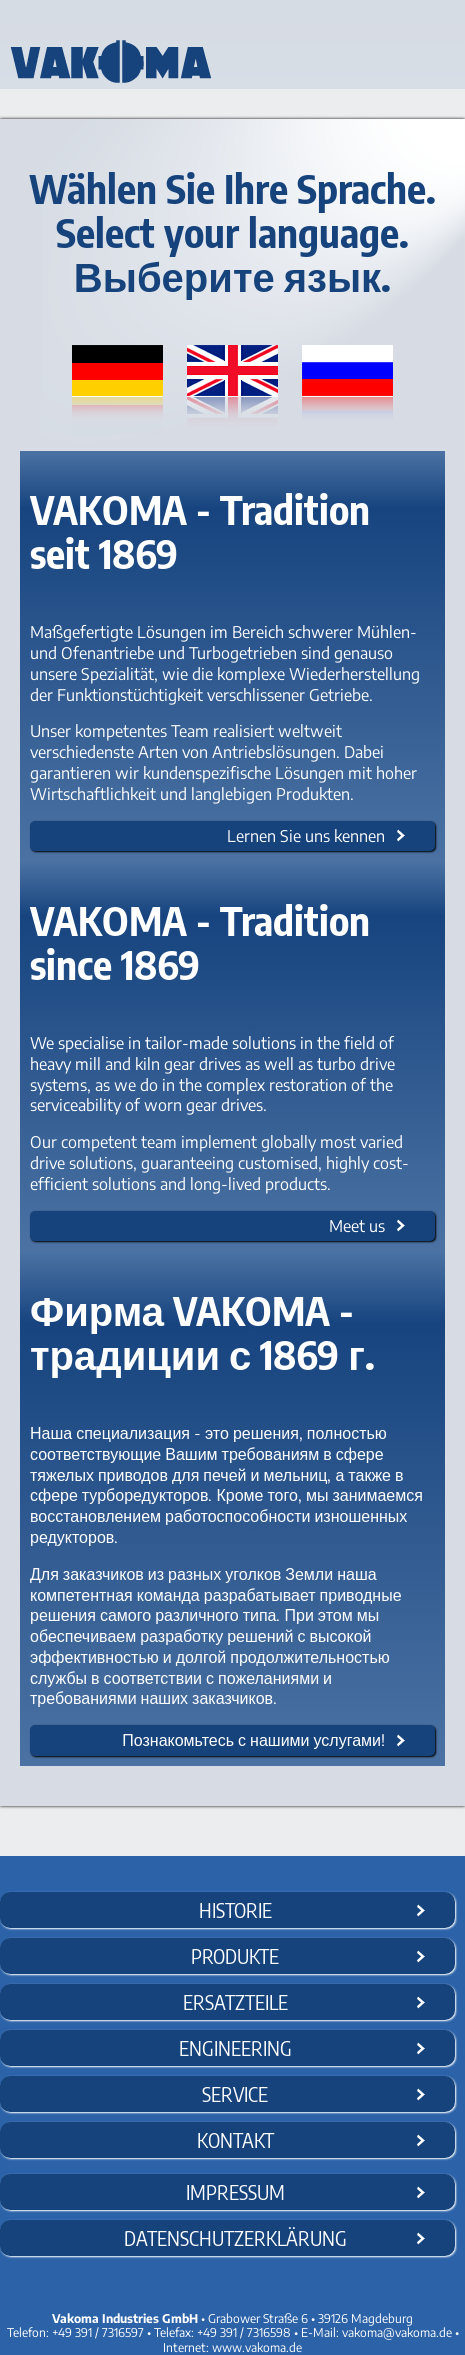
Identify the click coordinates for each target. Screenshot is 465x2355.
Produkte (235, 1955)
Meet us (357, 1226)
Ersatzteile (235, 2001)
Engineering (235, 2047)
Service (235, 2093)
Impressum (235, 2191)
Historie (235, 1909)
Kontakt (235, 2139)
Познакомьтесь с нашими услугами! (253, 1740)
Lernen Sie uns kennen (306, 836)
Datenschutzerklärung (235, 2237)
